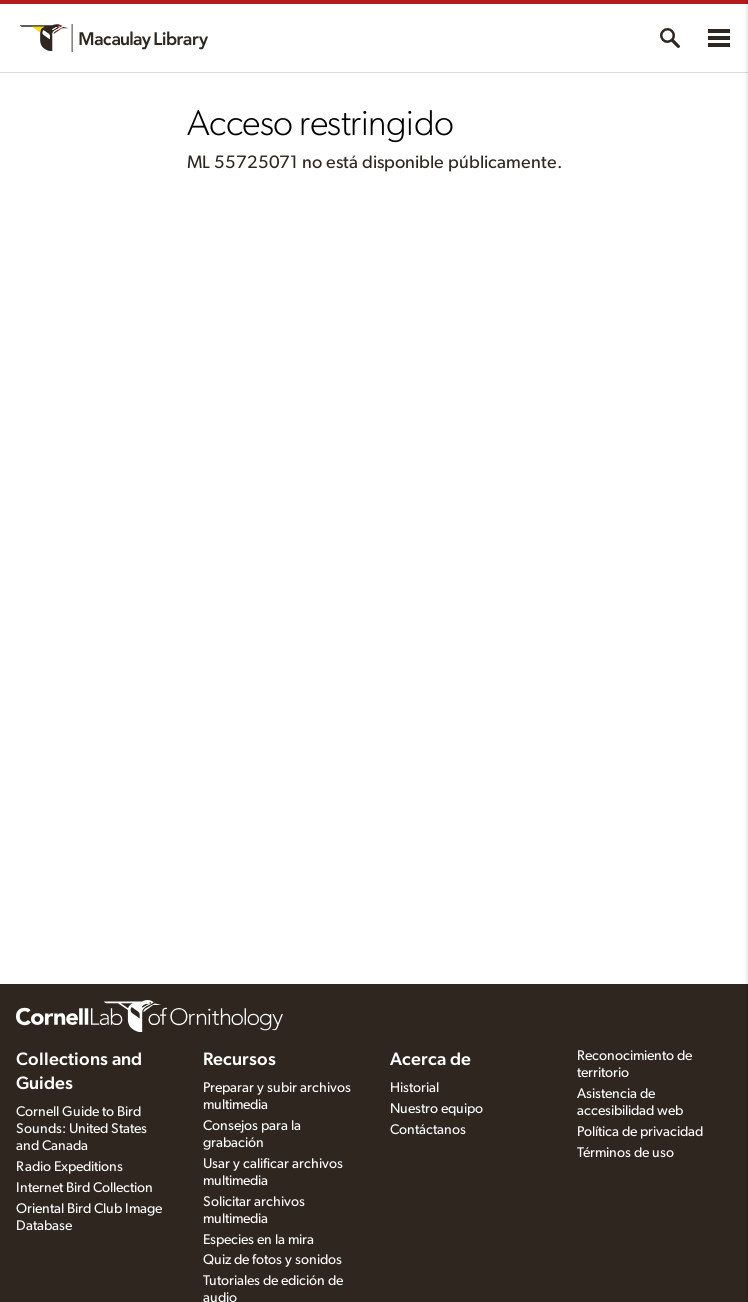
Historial (414, 1088)
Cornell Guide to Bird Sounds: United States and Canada (81, 1129)
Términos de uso (625, 1153)
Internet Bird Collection (84, 1188)
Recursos (239, 1060)
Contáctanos (428, 1130)
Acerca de (430, 1060)
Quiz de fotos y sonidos (272, 1260)
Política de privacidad (640, 1132)
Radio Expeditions (69, 1167)
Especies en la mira (258, 1240)
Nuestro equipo (436, 1109)
